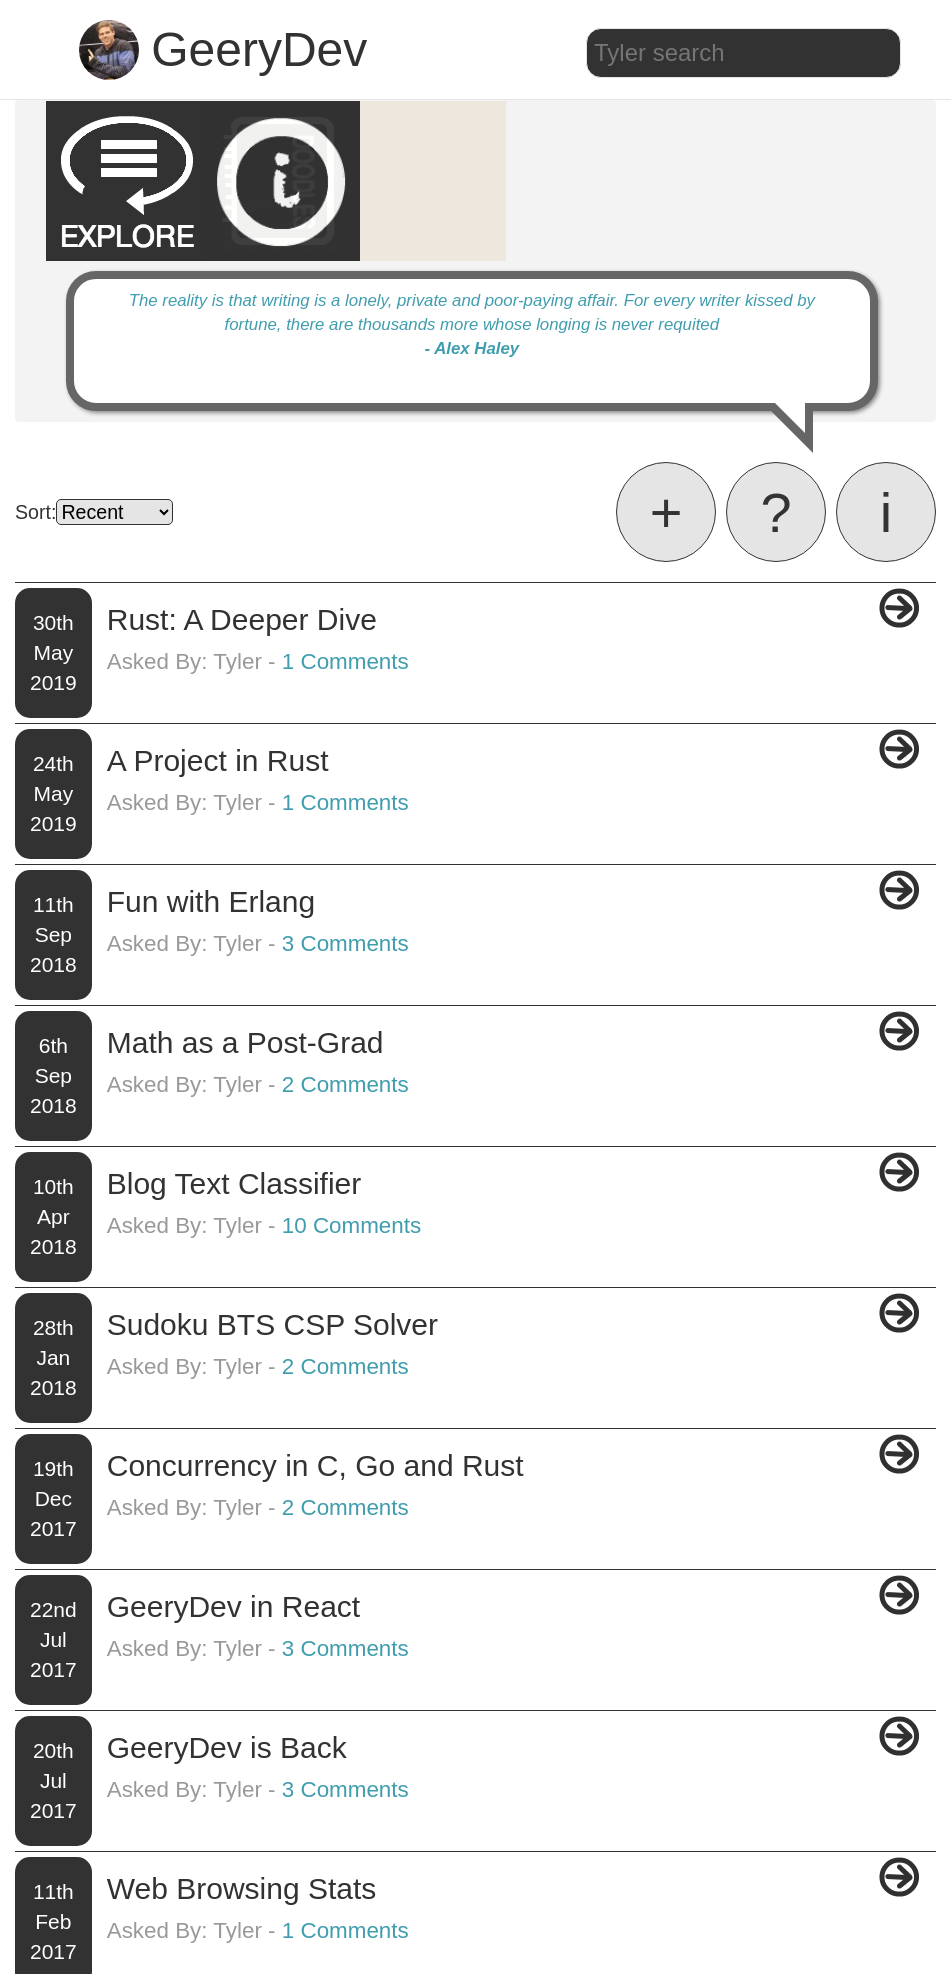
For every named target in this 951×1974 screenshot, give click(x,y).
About (496, 1944)
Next (900, 1863)
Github (610, 1944)
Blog (453, 1944)
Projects (552, 1944)
